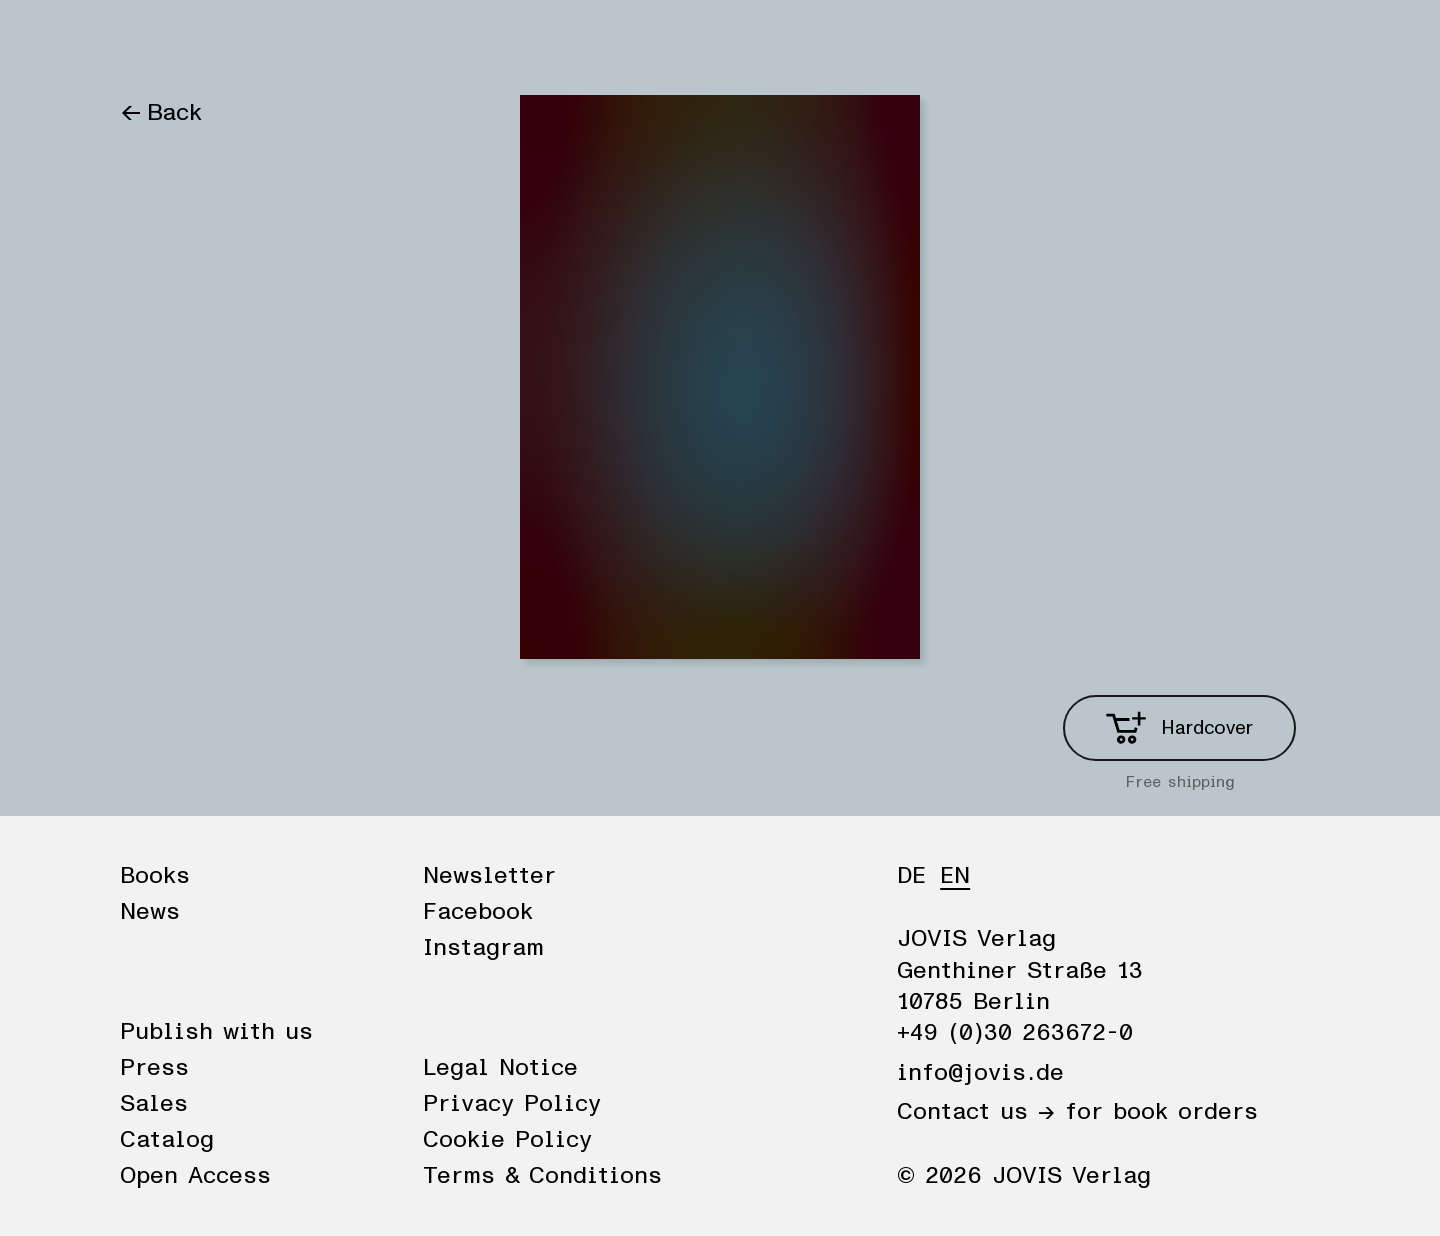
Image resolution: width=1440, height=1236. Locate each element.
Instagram (483, 948)
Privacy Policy (512, 1104)
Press (154, 1068)
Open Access (195, 1176)
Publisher (348, 42)
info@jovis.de (980, 1073)
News (243, 42)
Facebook (478, 912)
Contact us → (976, 1112)
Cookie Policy (507, 1140)
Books (154, 42)
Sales (154, 1104)
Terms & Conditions (542, 1176)
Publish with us (216, 1032)
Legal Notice (500, 1068)
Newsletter (489, 876)
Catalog (167, 1140)
